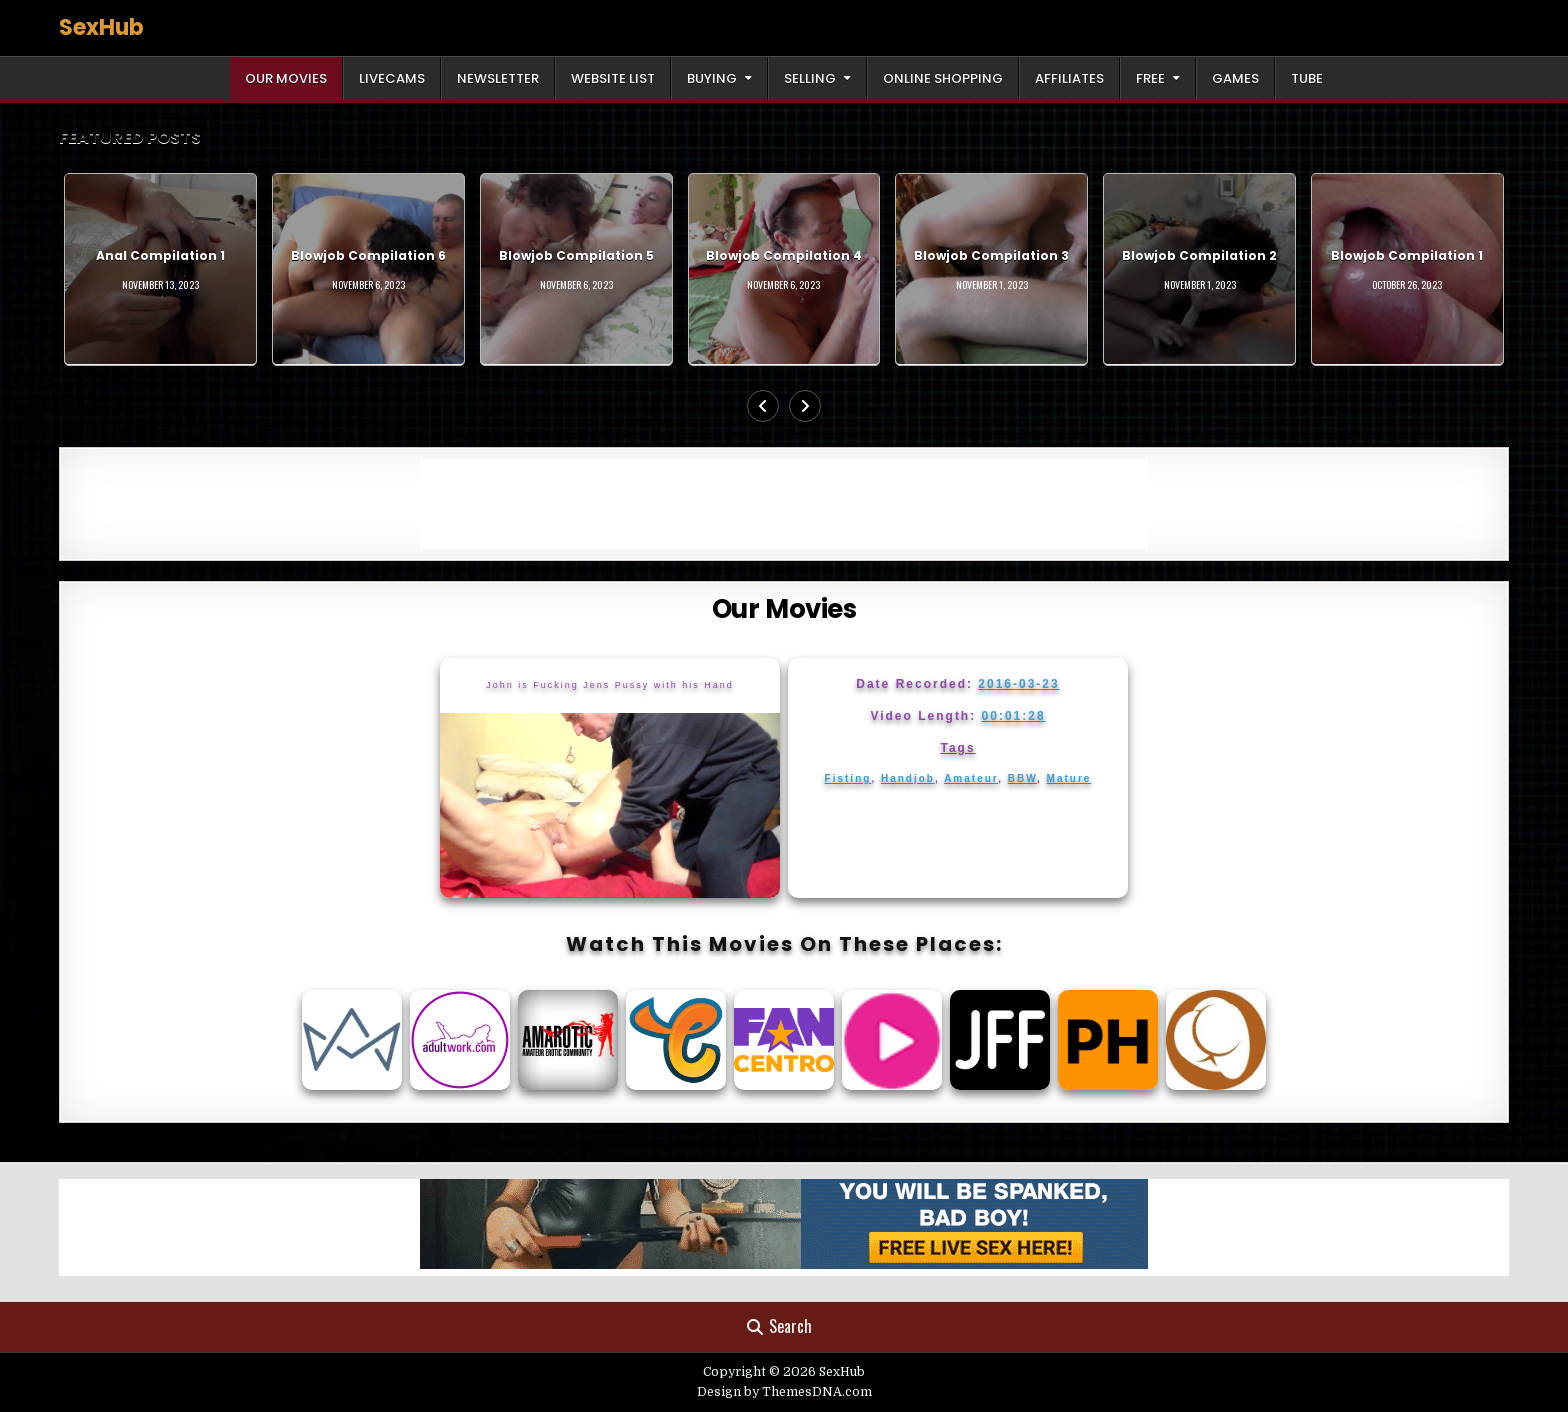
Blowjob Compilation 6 (368, 255)
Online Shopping (943, 78)
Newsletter (498, 78)
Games (1235, 78)
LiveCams (392, 78)
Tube (1307, 78)
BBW (1022, 778)
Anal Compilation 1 (160, 255)
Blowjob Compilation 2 (1199, 255)
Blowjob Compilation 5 (576, 255)
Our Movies (286, 78)
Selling (810, 78)
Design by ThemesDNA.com (784, 1392)
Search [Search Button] (779, 1326)
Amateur (971, 778)
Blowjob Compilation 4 (784, 255)
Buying (712, 78)
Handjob (908, 778)
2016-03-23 (1018, 684)
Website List (613, 78)
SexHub (101, 27)
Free (1150, 78)
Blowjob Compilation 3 (991, 255)
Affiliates (1069, 78)
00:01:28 (1014, 716)
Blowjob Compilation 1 (1407, 255)
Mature (1069, 778)
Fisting (848, 778)
